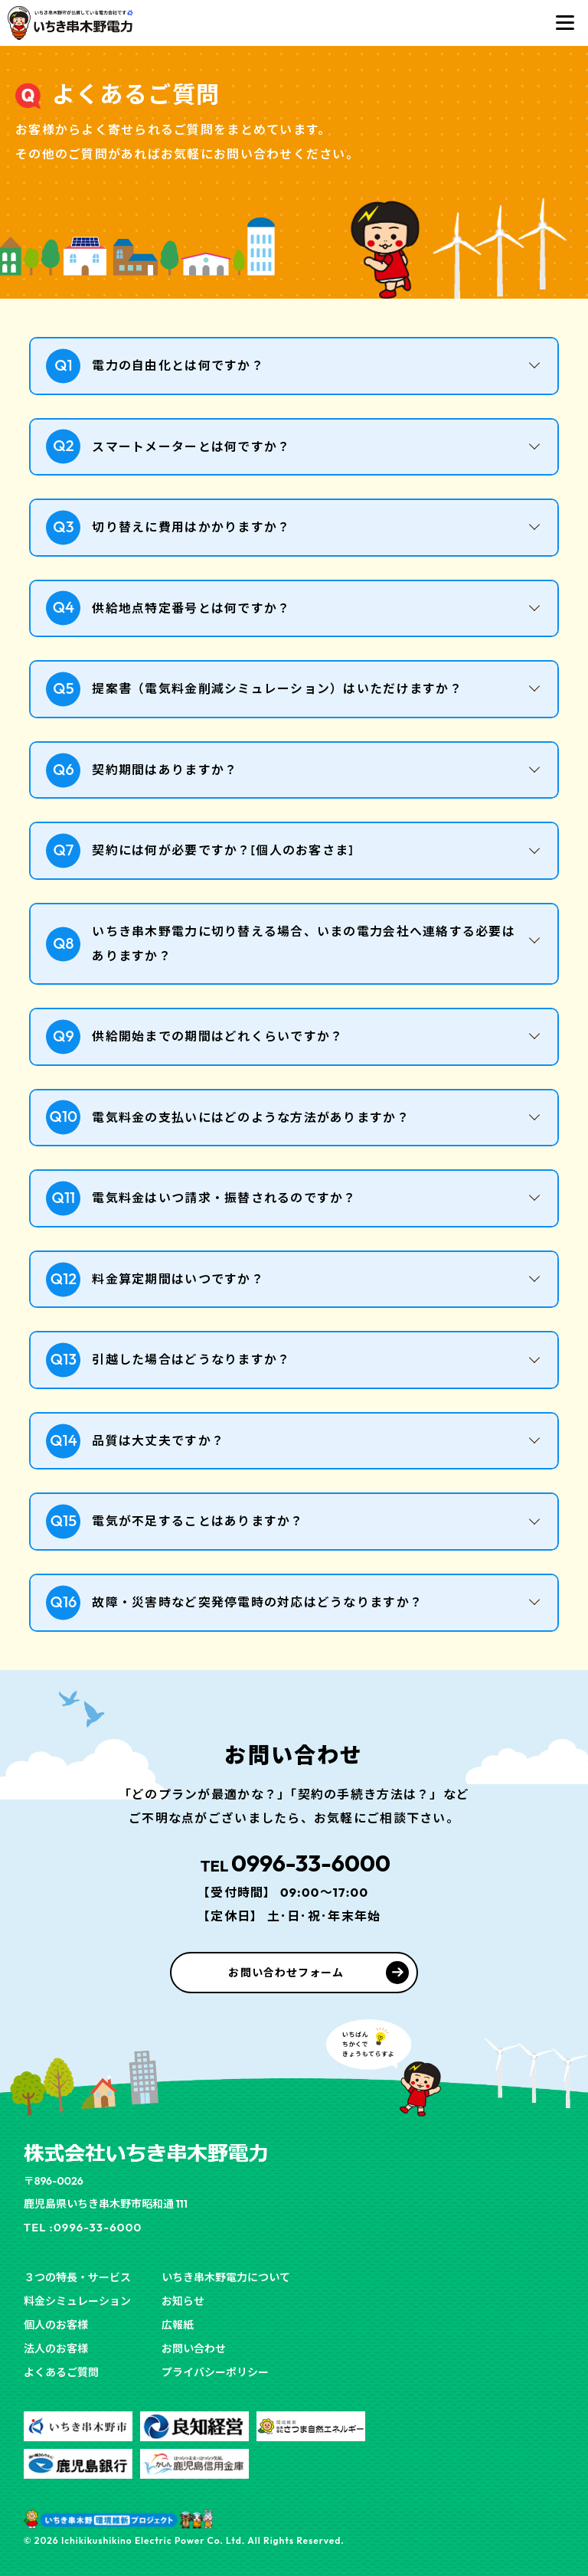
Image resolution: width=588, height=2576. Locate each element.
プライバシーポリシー (215, 2372)
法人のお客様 (56, 2348)
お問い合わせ (194, 2348)
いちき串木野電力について (226, 2277)
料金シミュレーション (77, 2301)
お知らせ (183, 2301)
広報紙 (178, 2325)
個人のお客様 (56, 2325)
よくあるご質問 (61, 2372)
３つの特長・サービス (77, 2277)
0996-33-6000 (294, 1863)
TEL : (87, 2226)
